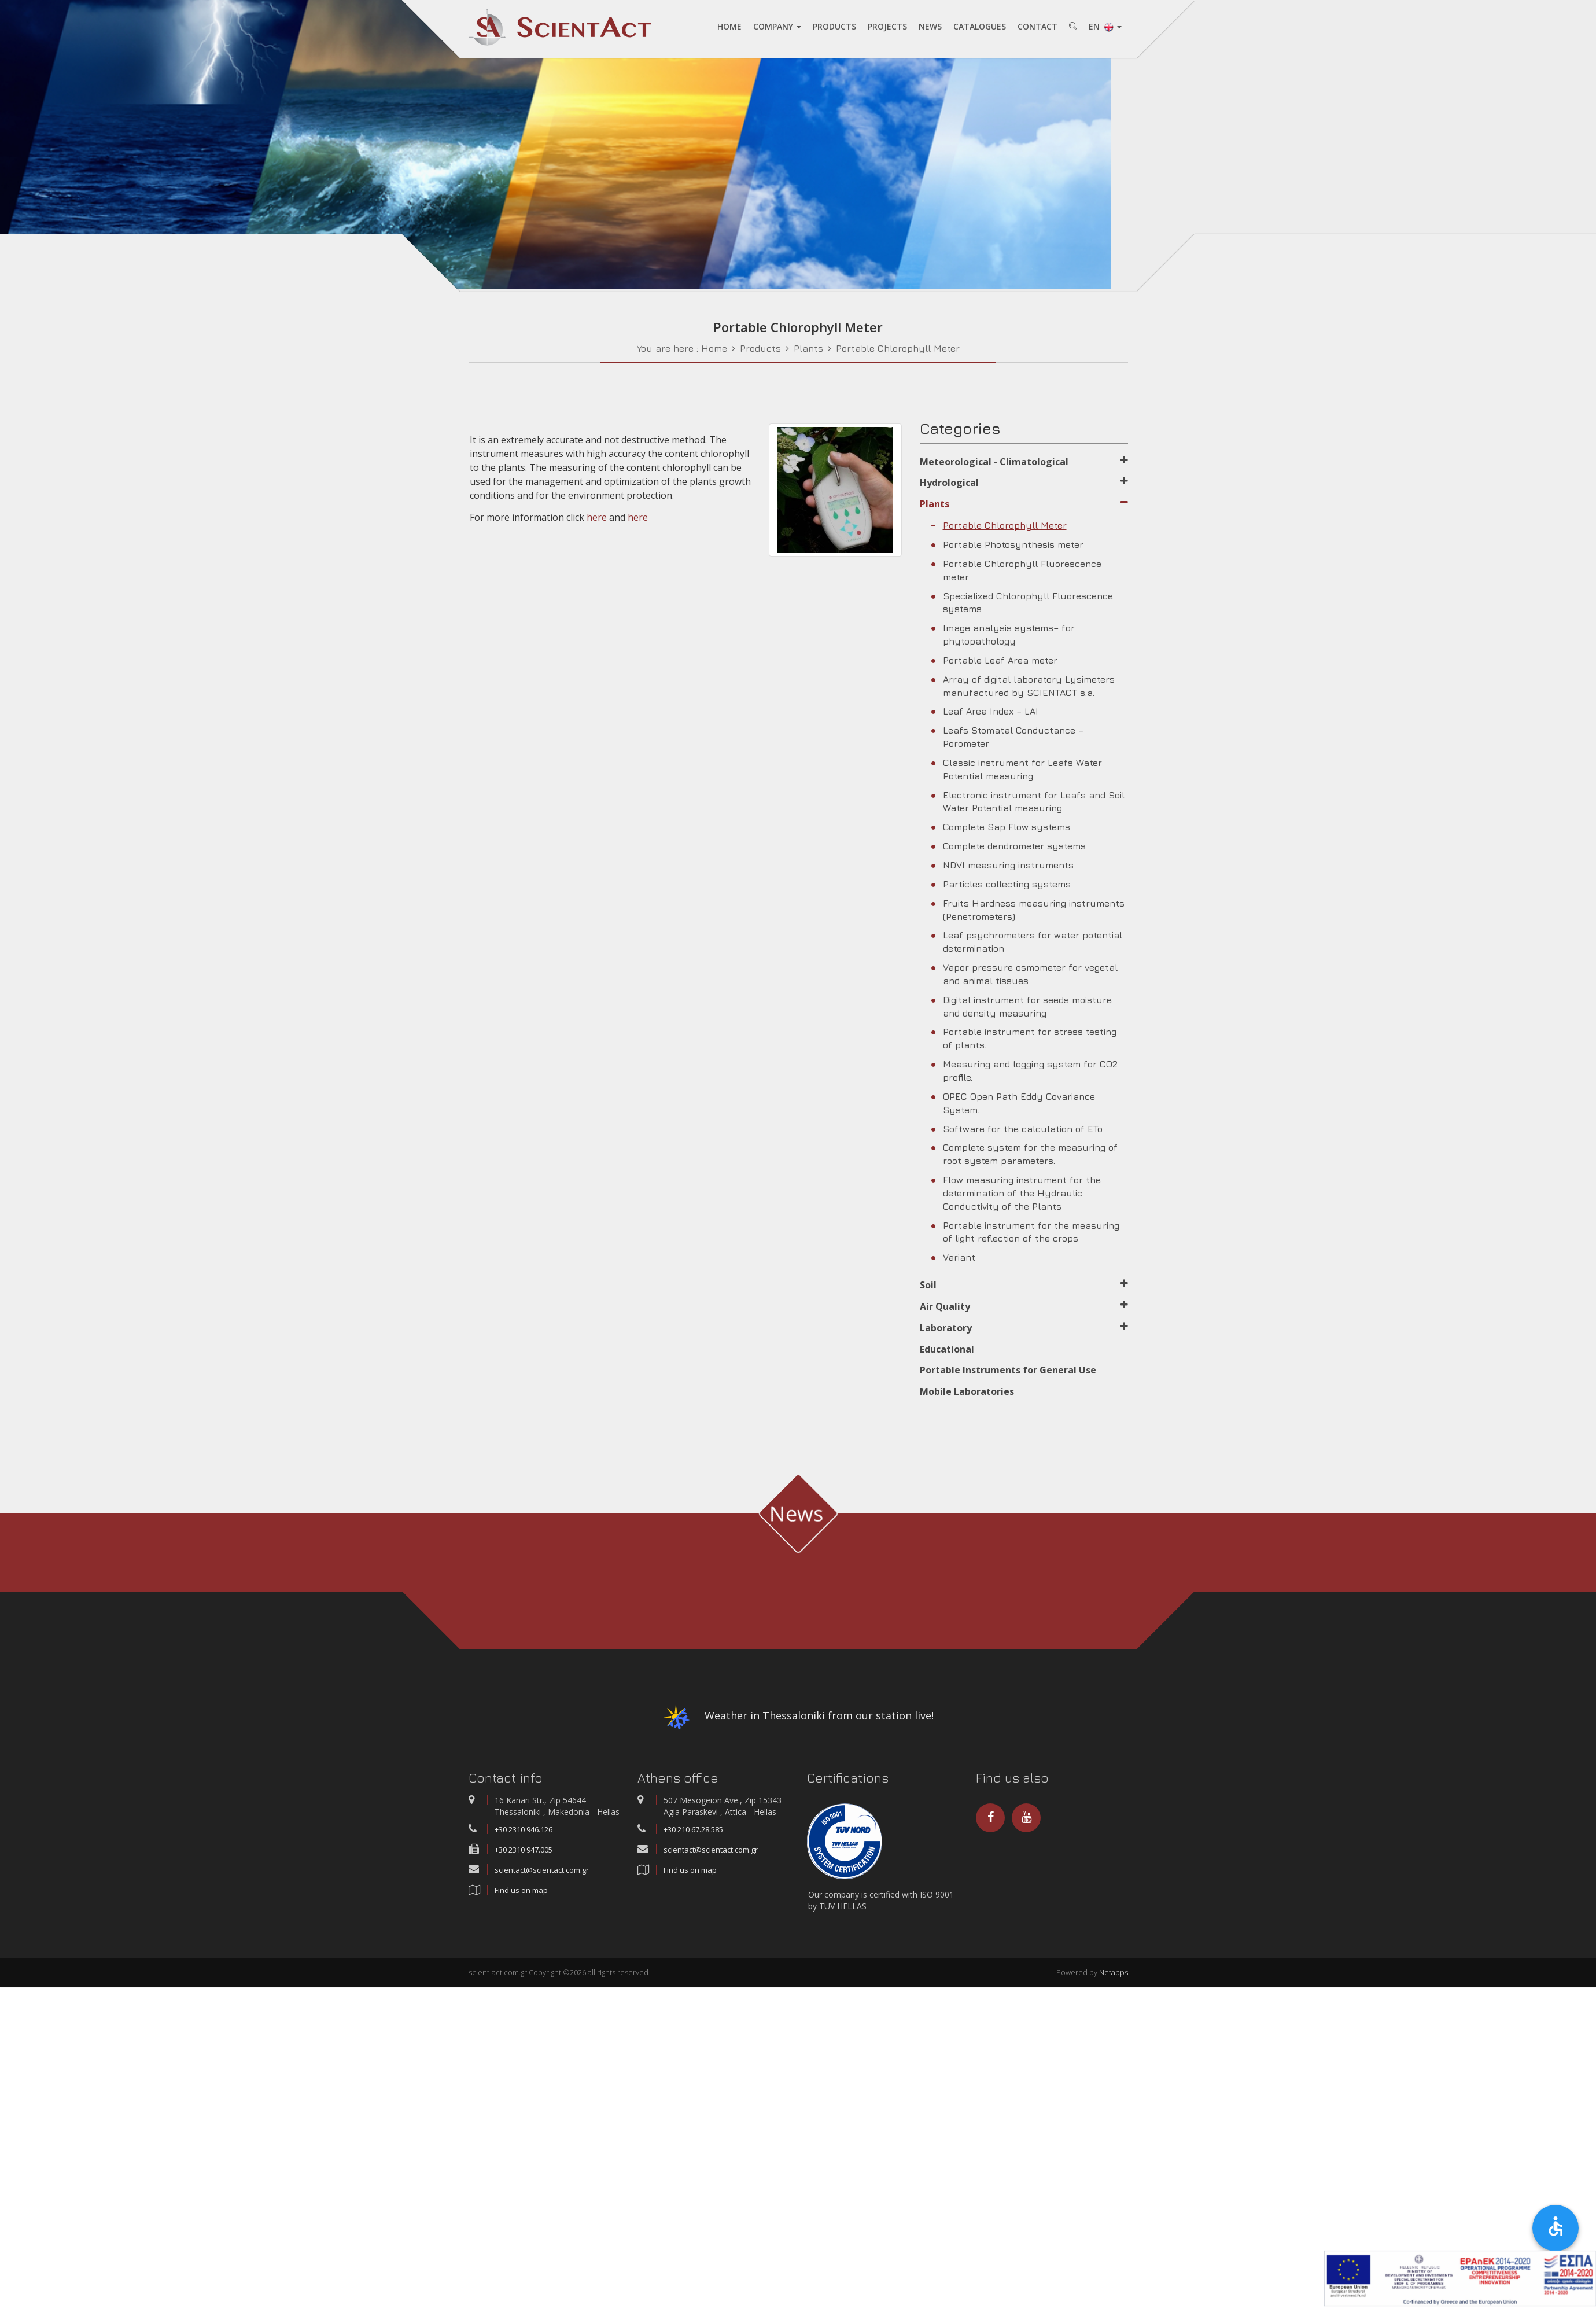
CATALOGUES (979, 26)
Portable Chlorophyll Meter (898, 348)
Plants (808, 348)
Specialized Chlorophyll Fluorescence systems (1022, 602)
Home (714, 348)
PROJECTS (887, 26)
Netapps (1113, 1972)
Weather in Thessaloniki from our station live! (798, 1719)
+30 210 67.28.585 (693, 1829)
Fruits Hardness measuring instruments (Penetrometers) (1028, 910)
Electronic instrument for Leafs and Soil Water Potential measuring (1028, 801)
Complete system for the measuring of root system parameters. (1024, 1154)
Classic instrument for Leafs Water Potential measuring (1016, 769)
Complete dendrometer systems (1008, 846)
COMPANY (777, 26)
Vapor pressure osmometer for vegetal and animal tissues (1024, 974)
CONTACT (1037, 26)
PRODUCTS (834, 26)
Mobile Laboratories (967, 1391)
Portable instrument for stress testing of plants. (1023, 1038)
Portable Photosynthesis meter (1007, 544)
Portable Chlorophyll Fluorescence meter (1016, 570)
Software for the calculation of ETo (1017, 1129)
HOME (729, 26)
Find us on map (521, 1890)
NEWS (930, 26)
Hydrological (1024, 482)
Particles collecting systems (1001, 884)
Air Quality (1024, 1306)
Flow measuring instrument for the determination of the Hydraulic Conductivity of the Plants (1016, 1192)
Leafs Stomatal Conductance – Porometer (1007, 737)
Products (760, 348)
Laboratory (1024, 1327)
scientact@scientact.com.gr (542, 1870)
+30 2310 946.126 (523, 1829)
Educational (947, 1349)
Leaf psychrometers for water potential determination (1026, 941)
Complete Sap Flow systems (1000, 827)
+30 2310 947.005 (523, 1849)
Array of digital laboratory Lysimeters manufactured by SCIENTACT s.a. (1023, 686)
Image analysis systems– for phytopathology (1003, 634)
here (597, 517)
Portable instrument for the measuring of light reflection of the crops (1025, 1232)
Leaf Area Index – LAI (984, 711)
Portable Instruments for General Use (1008, 1370)
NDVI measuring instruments (1002, 865)
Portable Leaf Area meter (994, 660)
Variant (953, 1257)
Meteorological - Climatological (1024, 461)
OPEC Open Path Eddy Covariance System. (1013, 1103)
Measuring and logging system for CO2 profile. (1024, 1070)
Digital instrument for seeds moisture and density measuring (1021, 1006)
